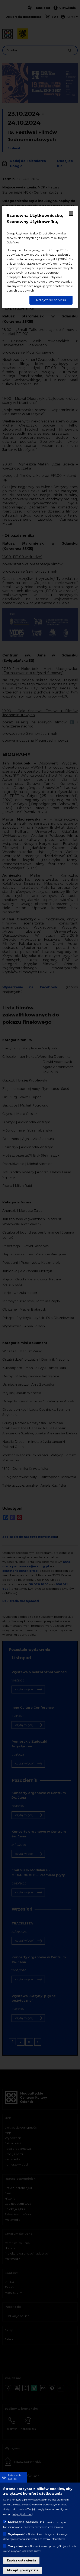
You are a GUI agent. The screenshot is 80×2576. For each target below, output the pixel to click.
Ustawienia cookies (14, 2477)
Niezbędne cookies (23, 2522)
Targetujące (17, 2546)
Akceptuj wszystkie (23, 2570)
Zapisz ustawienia (21, 2560)
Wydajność (16, 2534)
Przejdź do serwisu (51, 300)
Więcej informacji (23, 2514)
